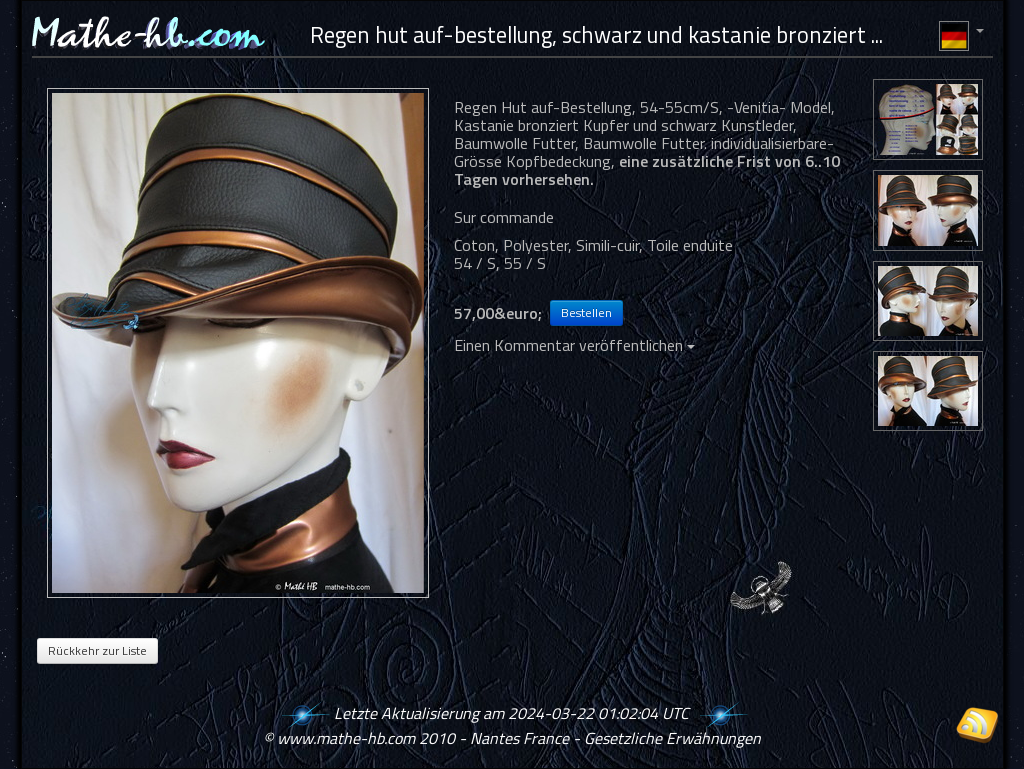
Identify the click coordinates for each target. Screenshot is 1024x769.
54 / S (475, 263)
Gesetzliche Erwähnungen (672, 738)
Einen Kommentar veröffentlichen (574, 345)
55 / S (525, 263)
